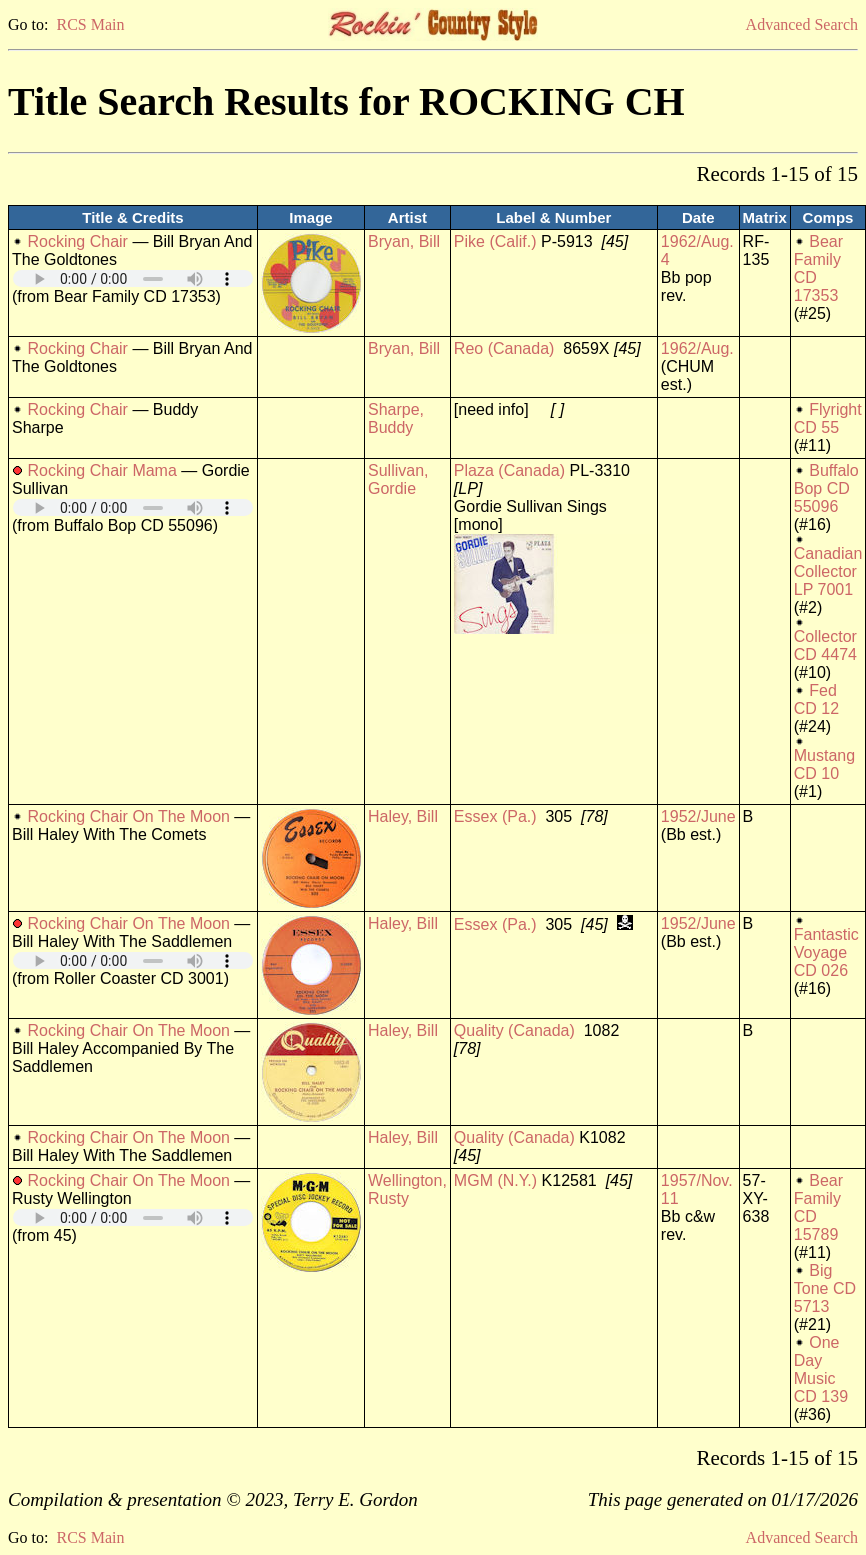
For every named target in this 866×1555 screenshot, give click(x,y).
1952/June (698, 816)
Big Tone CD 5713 (825, 1288)
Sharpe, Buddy (396, 418)
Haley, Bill (403, 816)
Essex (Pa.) (495, 816)
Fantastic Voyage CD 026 (826, 952)
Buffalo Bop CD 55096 (826, 488)
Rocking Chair (77, 241)
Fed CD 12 (816, 699)
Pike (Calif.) (495, 241)
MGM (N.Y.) (495, 1180)
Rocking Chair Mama (101, 470)
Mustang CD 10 (824, 764)
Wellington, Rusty (407, 1189)
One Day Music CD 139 (821, 1369)
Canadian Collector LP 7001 (828, 571)
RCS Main (90, 24)
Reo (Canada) (504, 348)
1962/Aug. (697, 348)
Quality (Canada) (514, 1030)
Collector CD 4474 (825, 645)
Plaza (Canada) (509, 470)
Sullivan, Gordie (398, 479)
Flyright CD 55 (828, 418)
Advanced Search (802, 24)
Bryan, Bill (404, 241)
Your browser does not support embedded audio (133, 278)
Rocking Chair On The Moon (128, 816)
